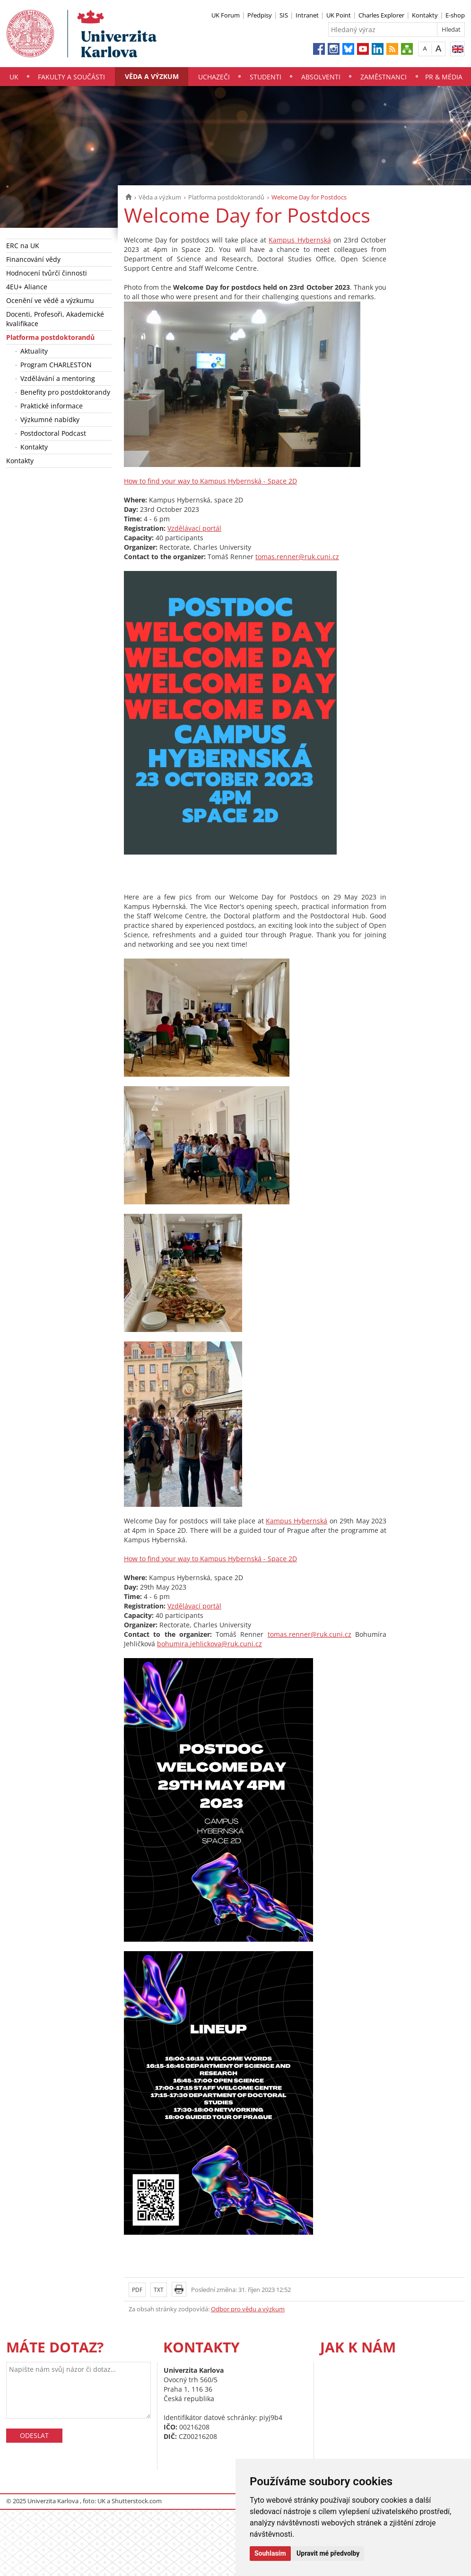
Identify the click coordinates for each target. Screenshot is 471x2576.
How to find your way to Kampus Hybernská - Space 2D (210, 480)
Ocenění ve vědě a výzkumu (50, 300)
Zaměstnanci (383, 76)
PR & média (443, 76)
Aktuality (34, 350)
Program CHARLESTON (56, 364)
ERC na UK (22, 245)
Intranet (307, 15)
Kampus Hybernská (300, 239)
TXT (159, 2290)
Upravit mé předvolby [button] (328, 2553)
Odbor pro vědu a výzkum (248, 2309)
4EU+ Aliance (26, 286)
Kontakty (425, 15)
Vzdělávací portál (194, 528)
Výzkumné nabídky (49, 419)
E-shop (455, 15)
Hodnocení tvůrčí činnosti (46, 272)
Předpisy (259, 15)
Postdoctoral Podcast (53, 433)
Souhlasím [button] (270, 2553)
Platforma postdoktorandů (226, 197)
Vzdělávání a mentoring (57, 378)
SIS (283, 15)
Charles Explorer (381, 15)
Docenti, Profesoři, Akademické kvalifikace (55, 319)
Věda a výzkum (152, 76)
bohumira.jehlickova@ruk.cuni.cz (209, 1643)
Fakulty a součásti (71, 76)
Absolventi (320, 76)
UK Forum (225, 15)
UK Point (338, 15)
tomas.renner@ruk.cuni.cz (297, 556)
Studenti (265, 76)
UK (13, 76)
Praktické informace (51, 405)
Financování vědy (33, 259)
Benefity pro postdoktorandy (65, 392)
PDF (137, 2290)
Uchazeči (214, 76)
